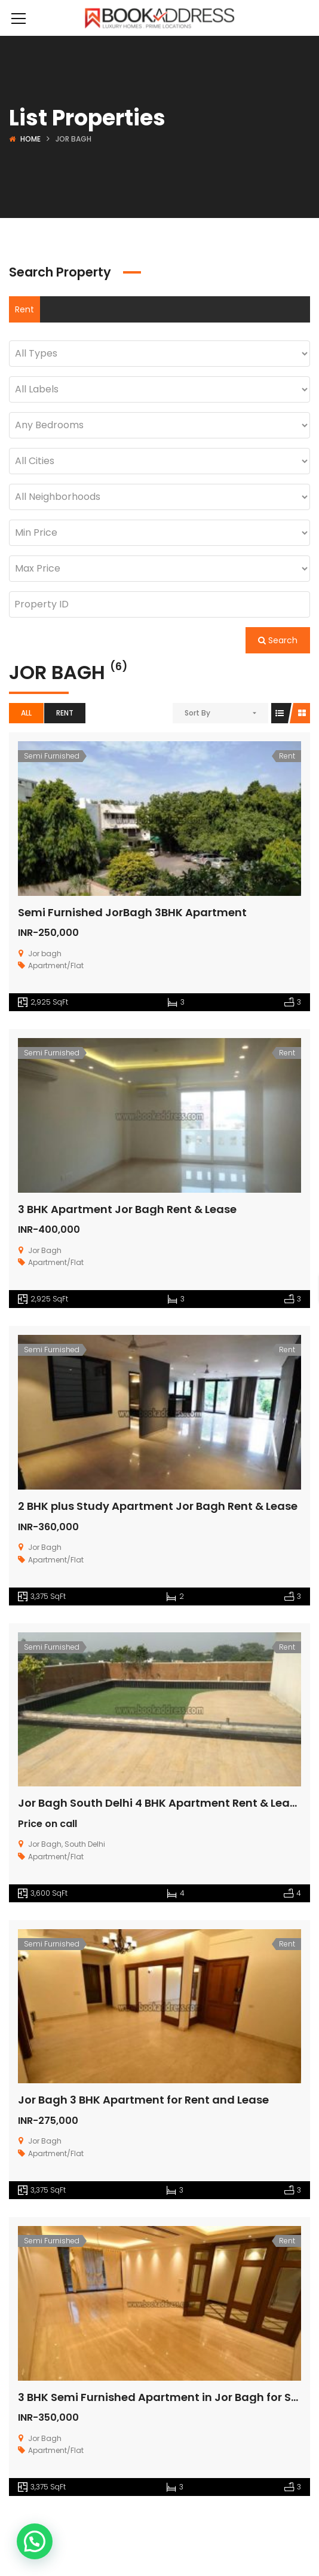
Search (277, 640)
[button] (35, 2541)
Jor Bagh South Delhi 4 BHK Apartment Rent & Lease (160, 1802)
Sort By (197, 713)
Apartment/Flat (56, 965)
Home (30, 139)
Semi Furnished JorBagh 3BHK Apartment (132, 912)
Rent (24, 309)
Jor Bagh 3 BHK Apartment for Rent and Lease (143, 2099)
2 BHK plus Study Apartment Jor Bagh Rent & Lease (157, 1506)
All (26, 713)
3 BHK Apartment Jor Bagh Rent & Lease (127, 1209)
